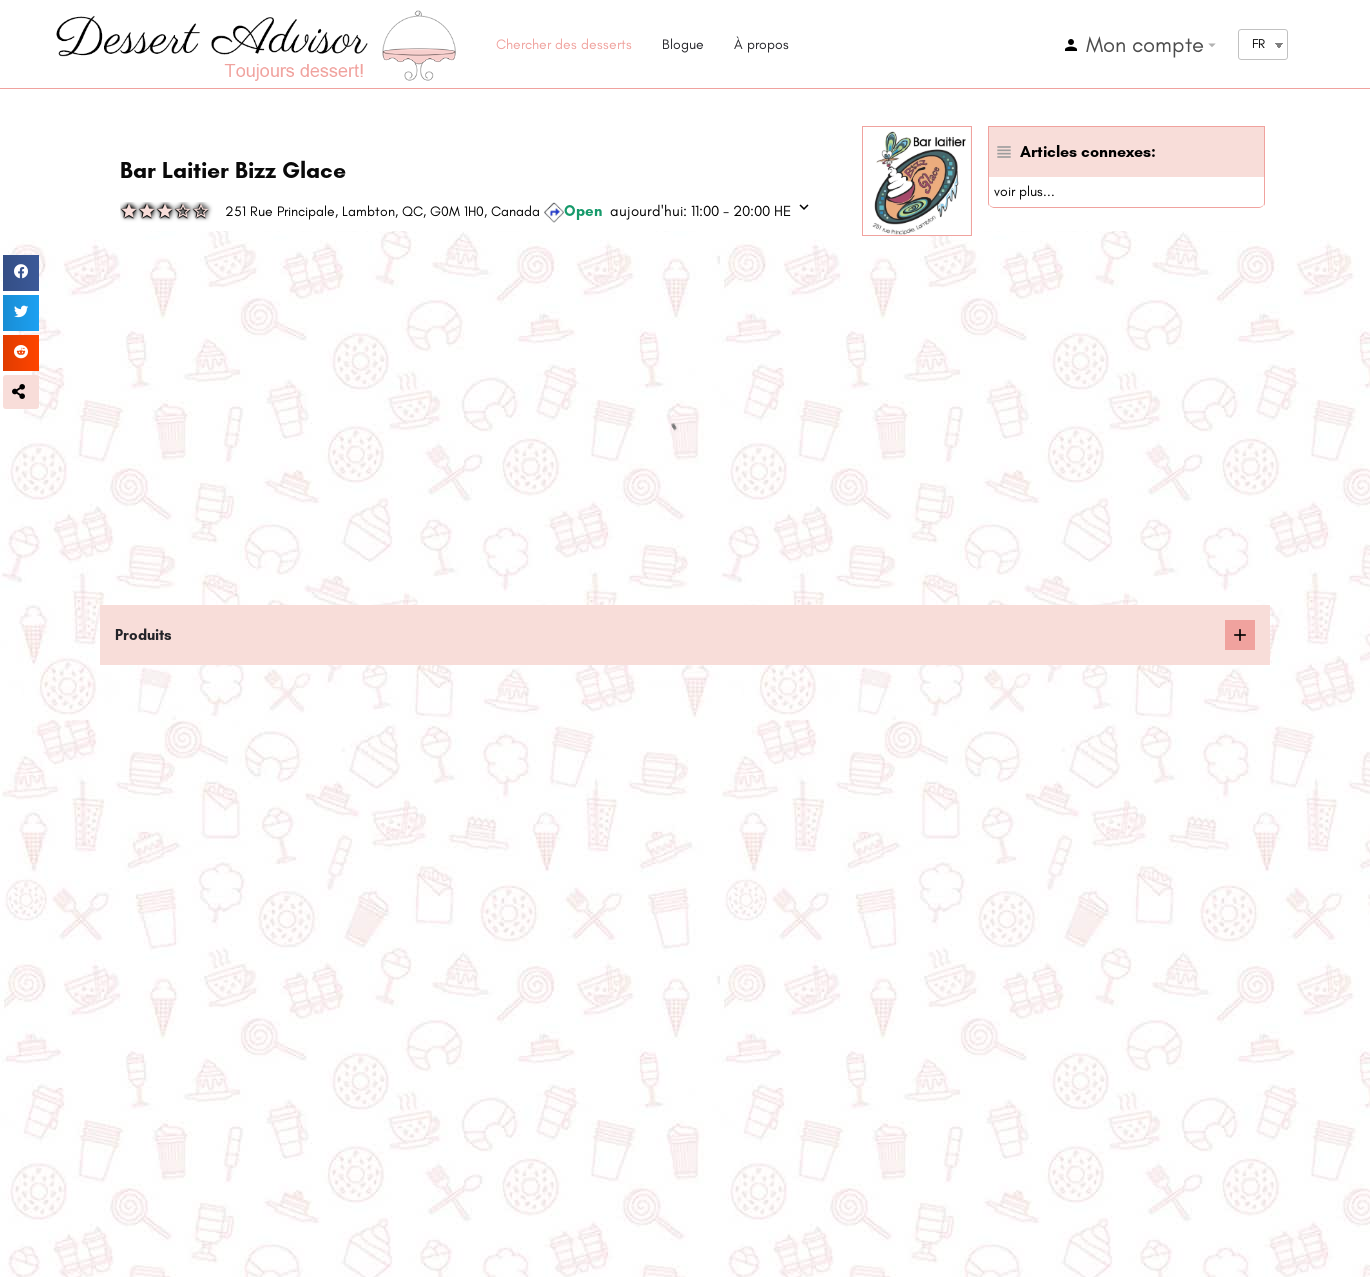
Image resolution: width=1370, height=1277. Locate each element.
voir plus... (1024, 191)
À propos (761, 44)
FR (1258, 43)
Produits (143, 635)
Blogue (683, 44)
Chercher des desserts (564, 44)
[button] (21, 392)
